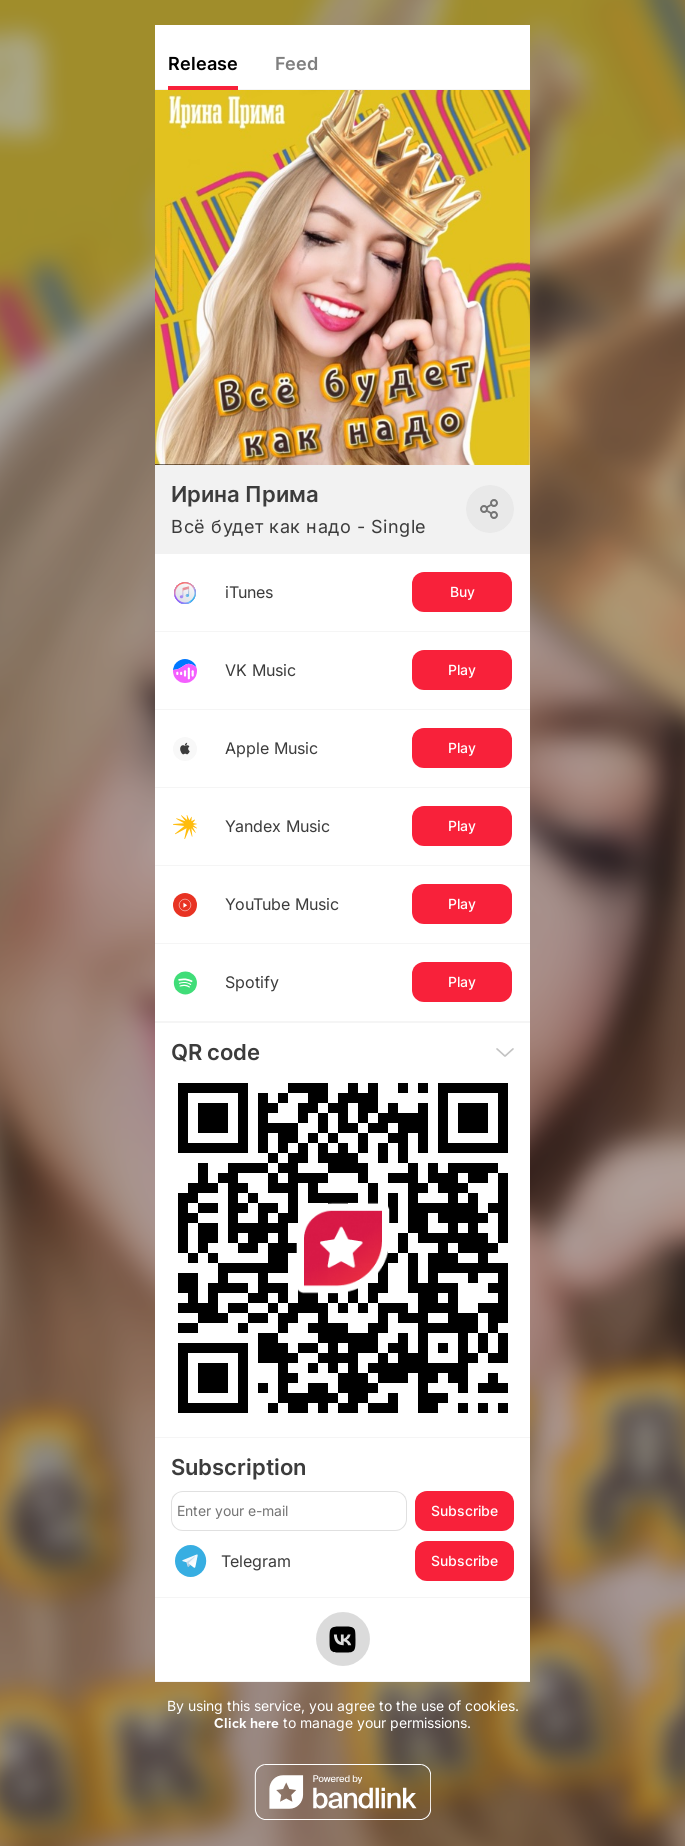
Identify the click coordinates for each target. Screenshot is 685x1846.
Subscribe (464, 1510)
